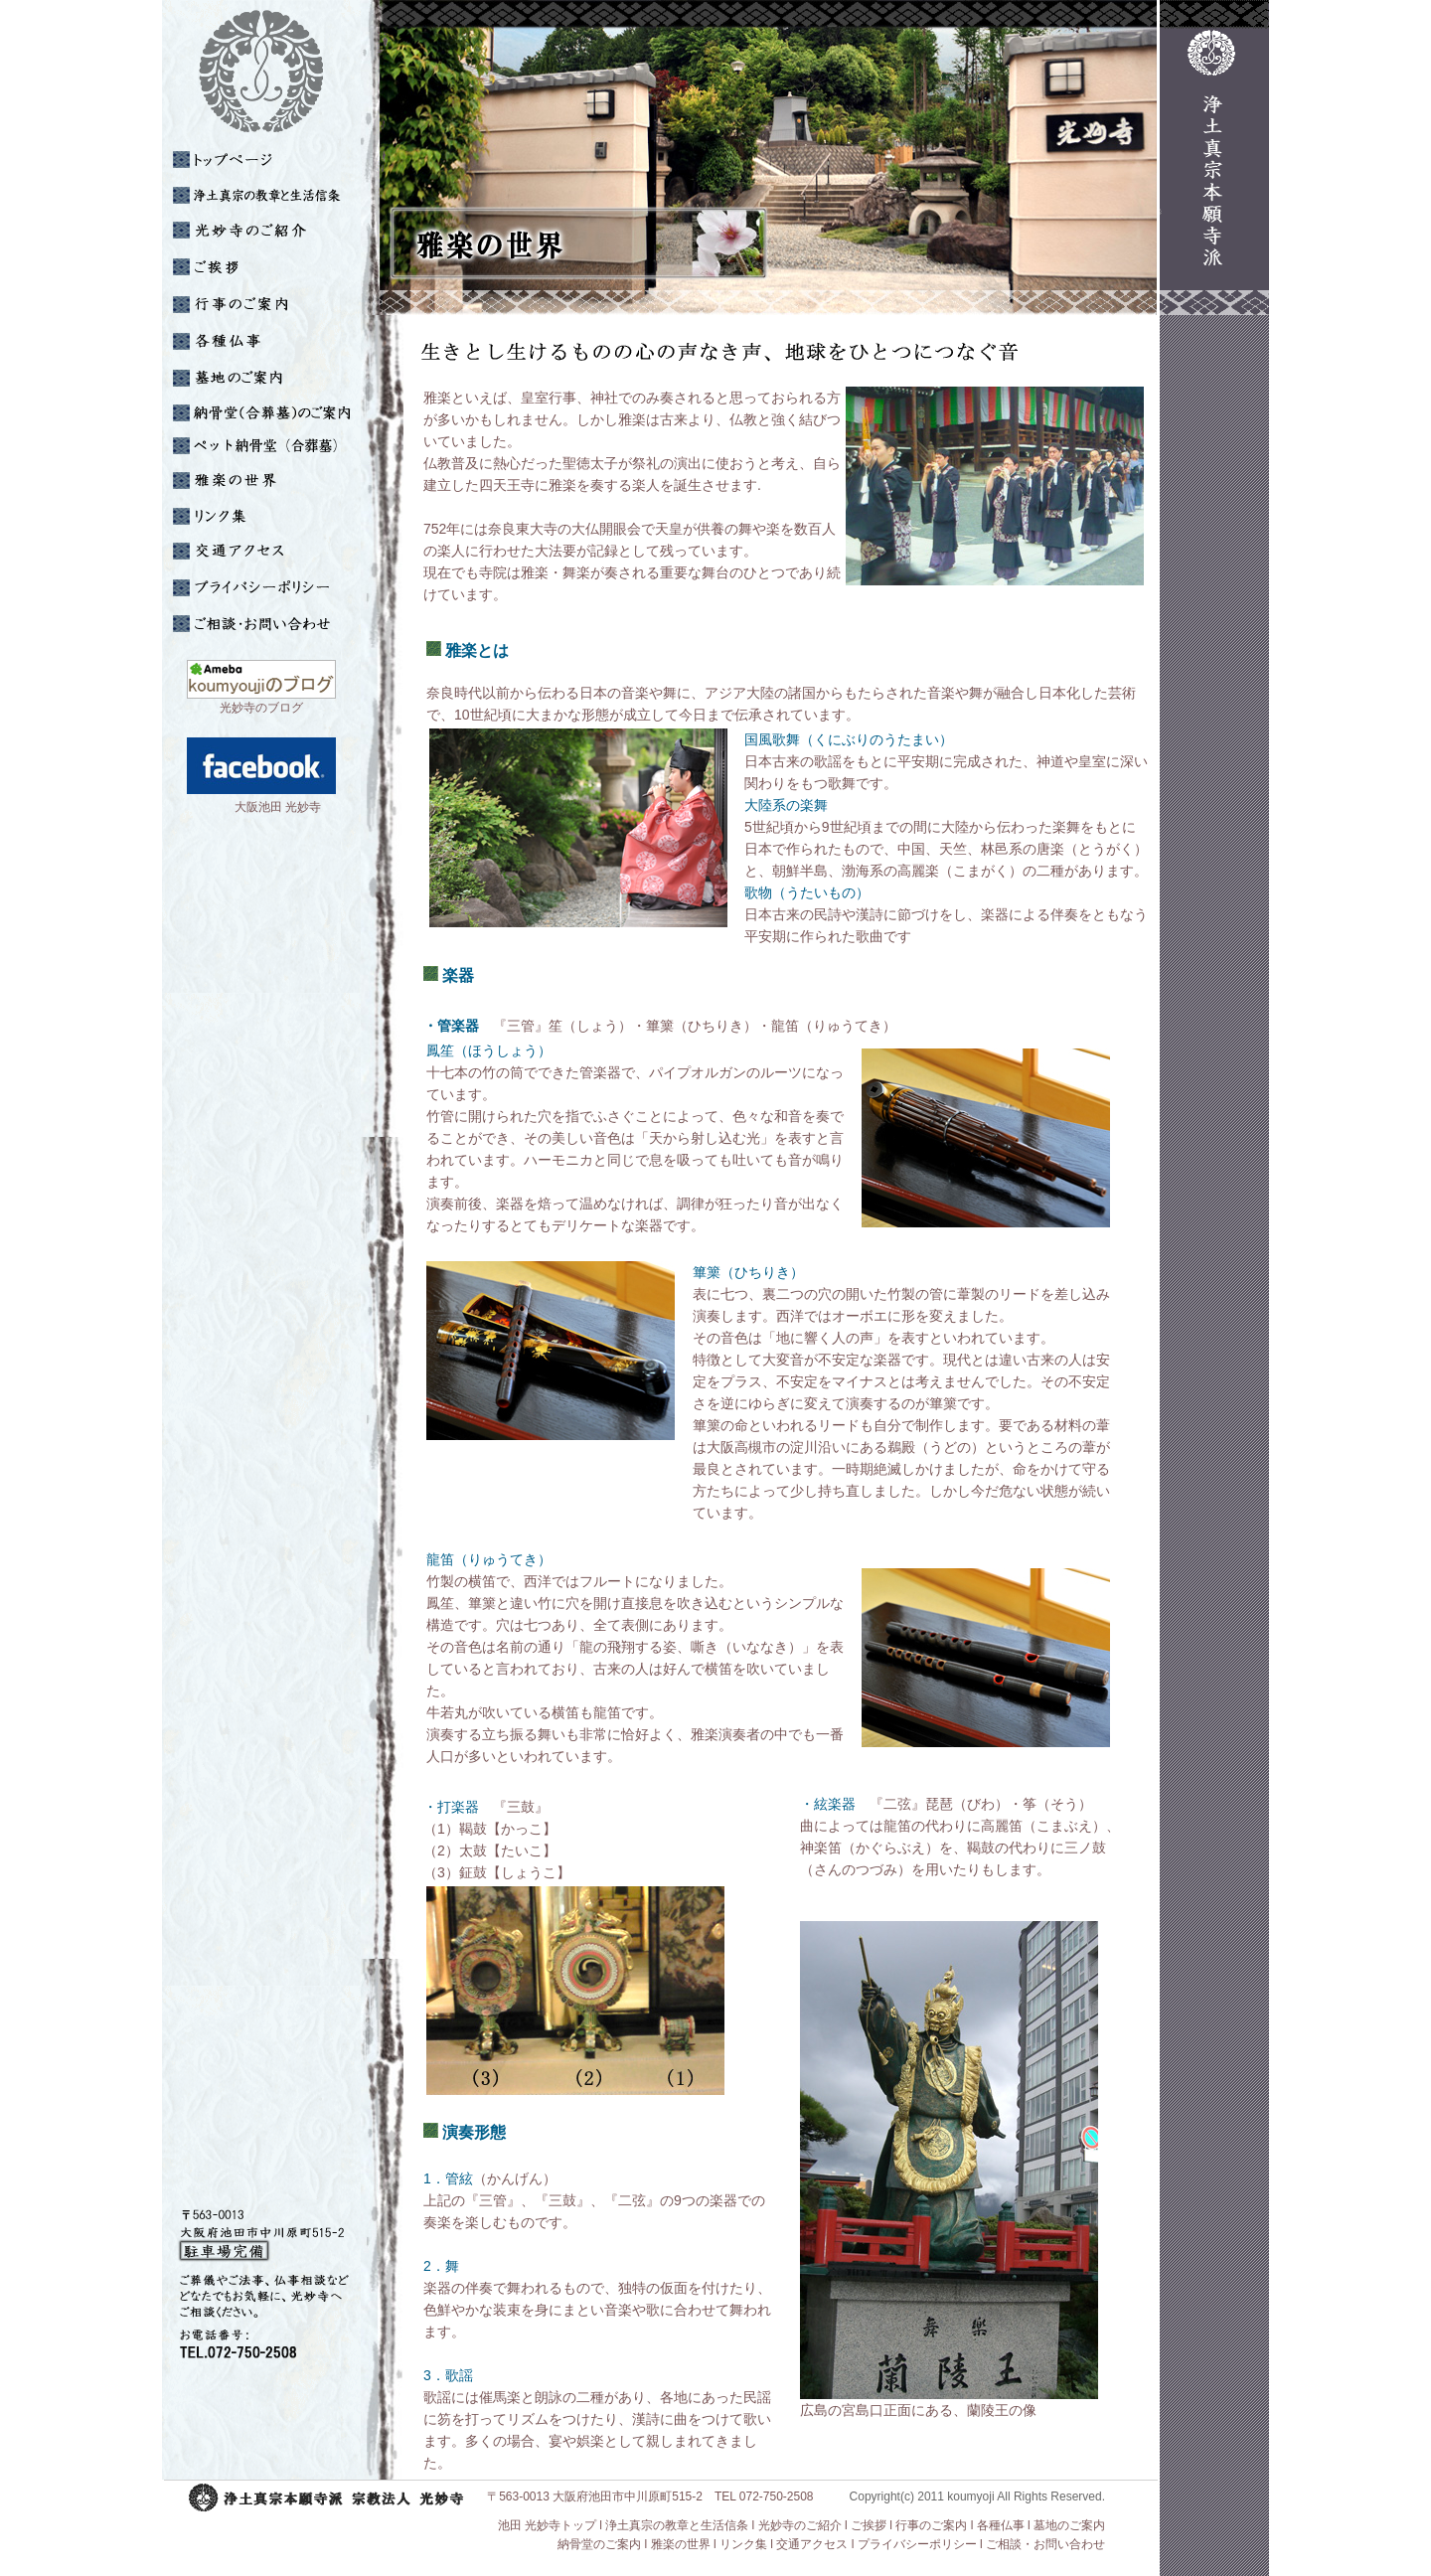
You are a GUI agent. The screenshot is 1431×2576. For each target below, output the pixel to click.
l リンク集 (740, 2544)
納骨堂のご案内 (599, 2544)
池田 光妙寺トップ (545, 2525)
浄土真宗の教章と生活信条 (676, 2525)
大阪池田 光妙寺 (248, 807)
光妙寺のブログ (261, 708)
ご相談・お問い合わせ (1045, 2544)
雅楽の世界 (681, 2544)
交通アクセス (812, 2544)
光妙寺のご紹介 (800, 2525)
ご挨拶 (868, 2525)
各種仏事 (1001, 2525)
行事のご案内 (931, 2525)
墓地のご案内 (1069, 2525)
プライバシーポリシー (917, 2544)
